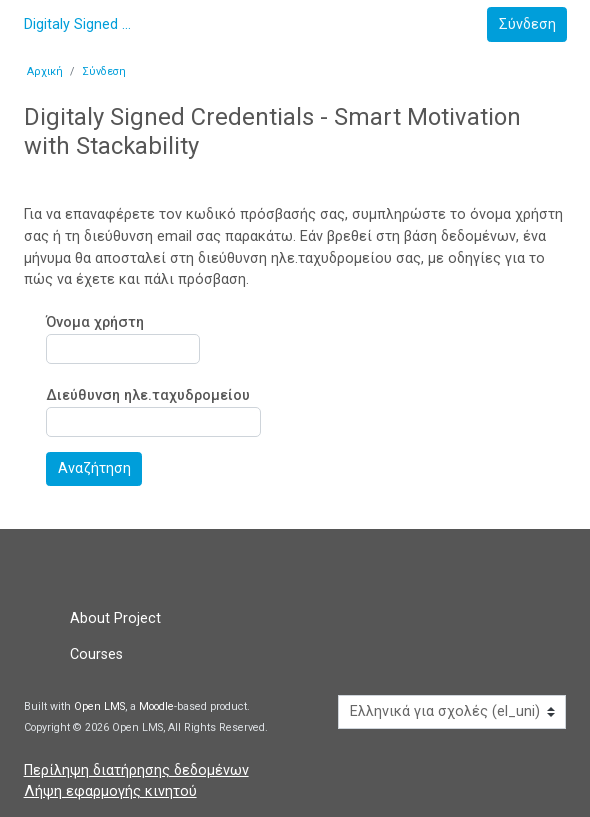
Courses (96, 654)
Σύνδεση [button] (527, 24)
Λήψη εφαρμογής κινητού (110, 791)
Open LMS (99, 706)
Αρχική (45, 71)
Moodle (156, 706)
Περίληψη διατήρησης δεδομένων (136, 770)
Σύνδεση (104, 71)
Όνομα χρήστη (95, 322)
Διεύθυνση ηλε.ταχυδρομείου (148, 396)
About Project (115, 618)
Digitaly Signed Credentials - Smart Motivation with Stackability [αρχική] (78, 24)
